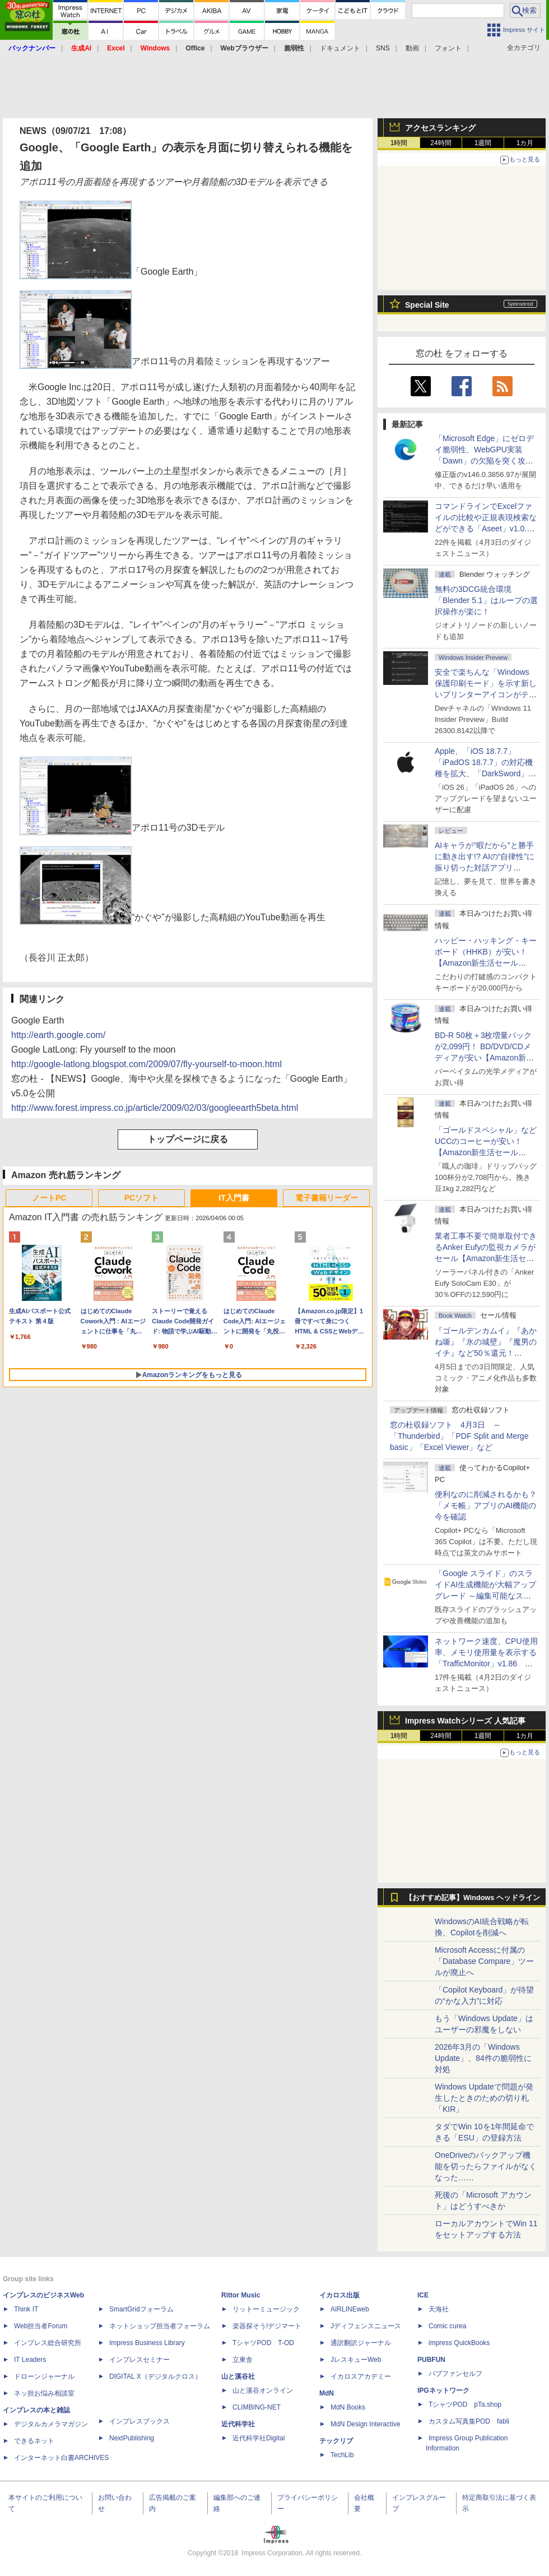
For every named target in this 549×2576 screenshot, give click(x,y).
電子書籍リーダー (326, 1197)
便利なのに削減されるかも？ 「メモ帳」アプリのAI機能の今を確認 (486, 1505)
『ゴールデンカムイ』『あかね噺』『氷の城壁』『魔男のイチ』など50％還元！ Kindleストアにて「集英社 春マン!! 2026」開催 (486, 1353)
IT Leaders (30, 2360)
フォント (448, 48)
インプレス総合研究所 (47, 2343)
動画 (412, 48)
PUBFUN (431, 2360)
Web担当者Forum (40, 2326)
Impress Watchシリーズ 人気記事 (465, 1720)
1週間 (483, 143)
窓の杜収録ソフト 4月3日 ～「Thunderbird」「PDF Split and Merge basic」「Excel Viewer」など (459, 1436)
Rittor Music (240, 2295)
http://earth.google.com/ (58, 1035)
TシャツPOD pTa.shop (465, 2404)
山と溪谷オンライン (262, 2390)
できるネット (34, 2441)
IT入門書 (233, 1197)
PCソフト (141, 1197)
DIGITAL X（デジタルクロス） (155, 2376)
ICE (423, 2295)
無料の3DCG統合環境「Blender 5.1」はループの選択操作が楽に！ (486, 600)
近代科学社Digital (258, 2438)
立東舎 (242, 2360)
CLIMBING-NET (256, 2407)
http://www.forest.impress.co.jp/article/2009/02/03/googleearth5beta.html (154, 1108)
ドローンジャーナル (44, 2376)
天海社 (439, 2309)
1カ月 (525, 143)
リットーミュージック (266, 2309)
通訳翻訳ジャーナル (361, 2343)
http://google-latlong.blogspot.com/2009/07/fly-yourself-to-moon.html (146, 1064)
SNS (383, 48)
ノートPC (49, 1197)
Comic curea (447, 2326)
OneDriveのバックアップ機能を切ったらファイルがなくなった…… (486, 2166)
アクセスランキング (440, 127)
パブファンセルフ (455, 2374)
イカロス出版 (339, 2295)
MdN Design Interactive (366, 2424)
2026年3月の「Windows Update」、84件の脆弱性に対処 (483, 2058)
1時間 (399, 143)
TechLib (342, 2455)
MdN (326, 2393)
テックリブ (336, 2441)
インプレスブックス (139, 2421)
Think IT (26, 2309)
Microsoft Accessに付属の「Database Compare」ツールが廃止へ (484, 1961)
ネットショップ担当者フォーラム (159, 2326)
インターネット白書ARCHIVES (61, 2458)
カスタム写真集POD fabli (469, 2421)
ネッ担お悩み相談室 (44, 2393)
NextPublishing (131, 2438)
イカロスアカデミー (361, 2376)
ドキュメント (340, 48)
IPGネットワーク (443, 2390)
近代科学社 (238, 2424)
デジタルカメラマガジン (51, 2424)
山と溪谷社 (238, 2376)
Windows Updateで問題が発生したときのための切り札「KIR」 (484, 2098)
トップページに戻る (187, 1139)
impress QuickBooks (459, 2343)
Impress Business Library (147, 2343)
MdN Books (348, 2407)
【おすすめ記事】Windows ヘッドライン (472, 1898)
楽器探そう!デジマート (266, 2326)
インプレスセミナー (139, 2360)
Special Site (427, 304)
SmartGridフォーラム (141, 2309)
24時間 (440, 143)
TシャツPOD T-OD (263, 2343)
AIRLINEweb (350, 2309)
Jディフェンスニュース (366, 2326)
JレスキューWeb (356, 2360)
